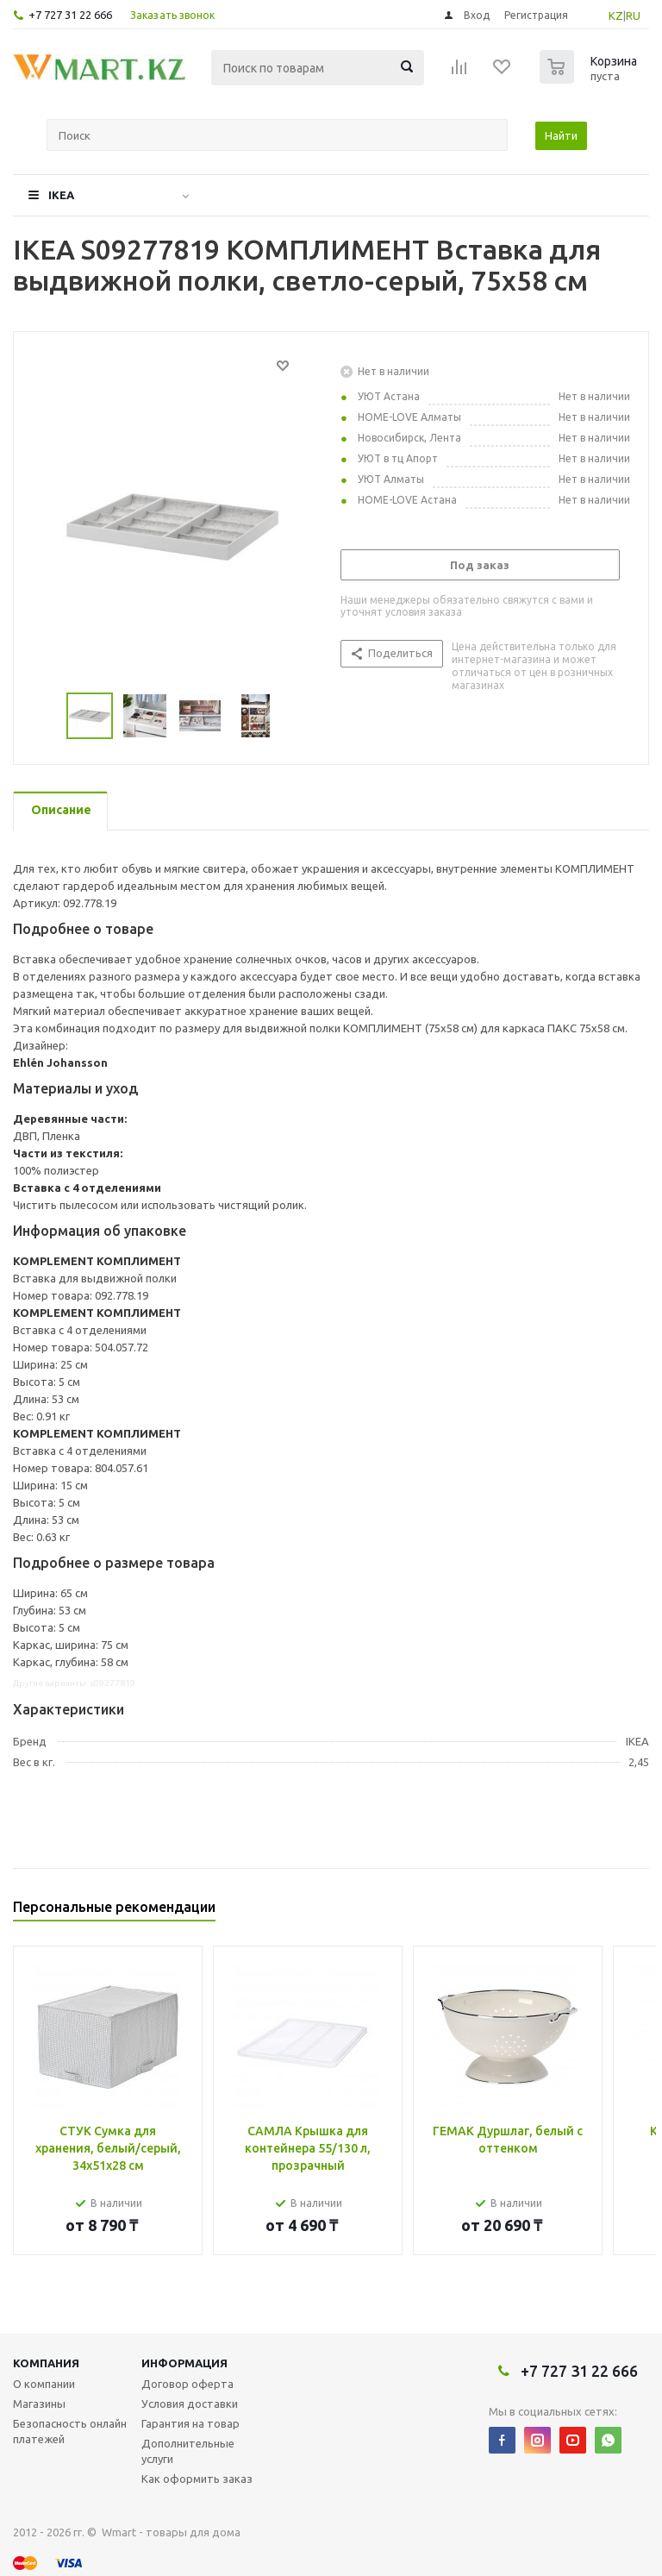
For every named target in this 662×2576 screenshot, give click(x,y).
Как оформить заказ (197, 2479)
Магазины (39, 2403)
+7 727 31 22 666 (70, 15)
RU (633, 15)
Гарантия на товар (190, 2423)
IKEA (61, 195)
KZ (616, 15)
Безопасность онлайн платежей (70, 2431)
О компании (44, 2384)
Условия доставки (189, 2403)
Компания (46, 2363)
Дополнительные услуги (187, 2451)
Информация (184, 2363)
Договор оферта (187, 2384)
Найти (561, 135)
